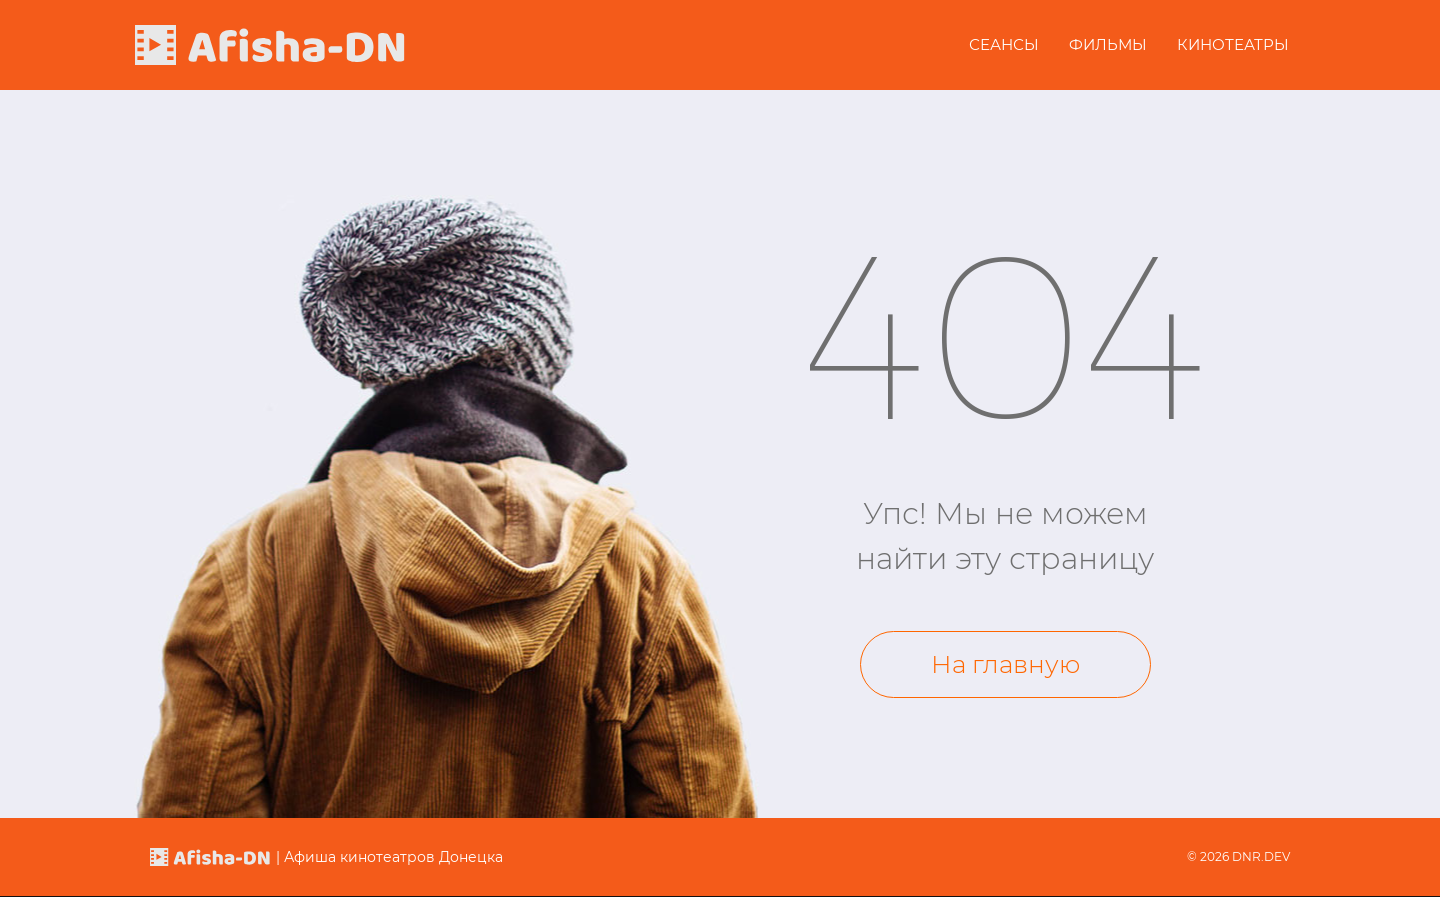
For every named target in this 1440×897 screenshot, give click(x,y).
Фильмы (1108, 44)
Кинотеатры (1233, 44)
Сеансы (1004, 44)
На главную (1005, 664)
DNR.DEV (1261, 856)
